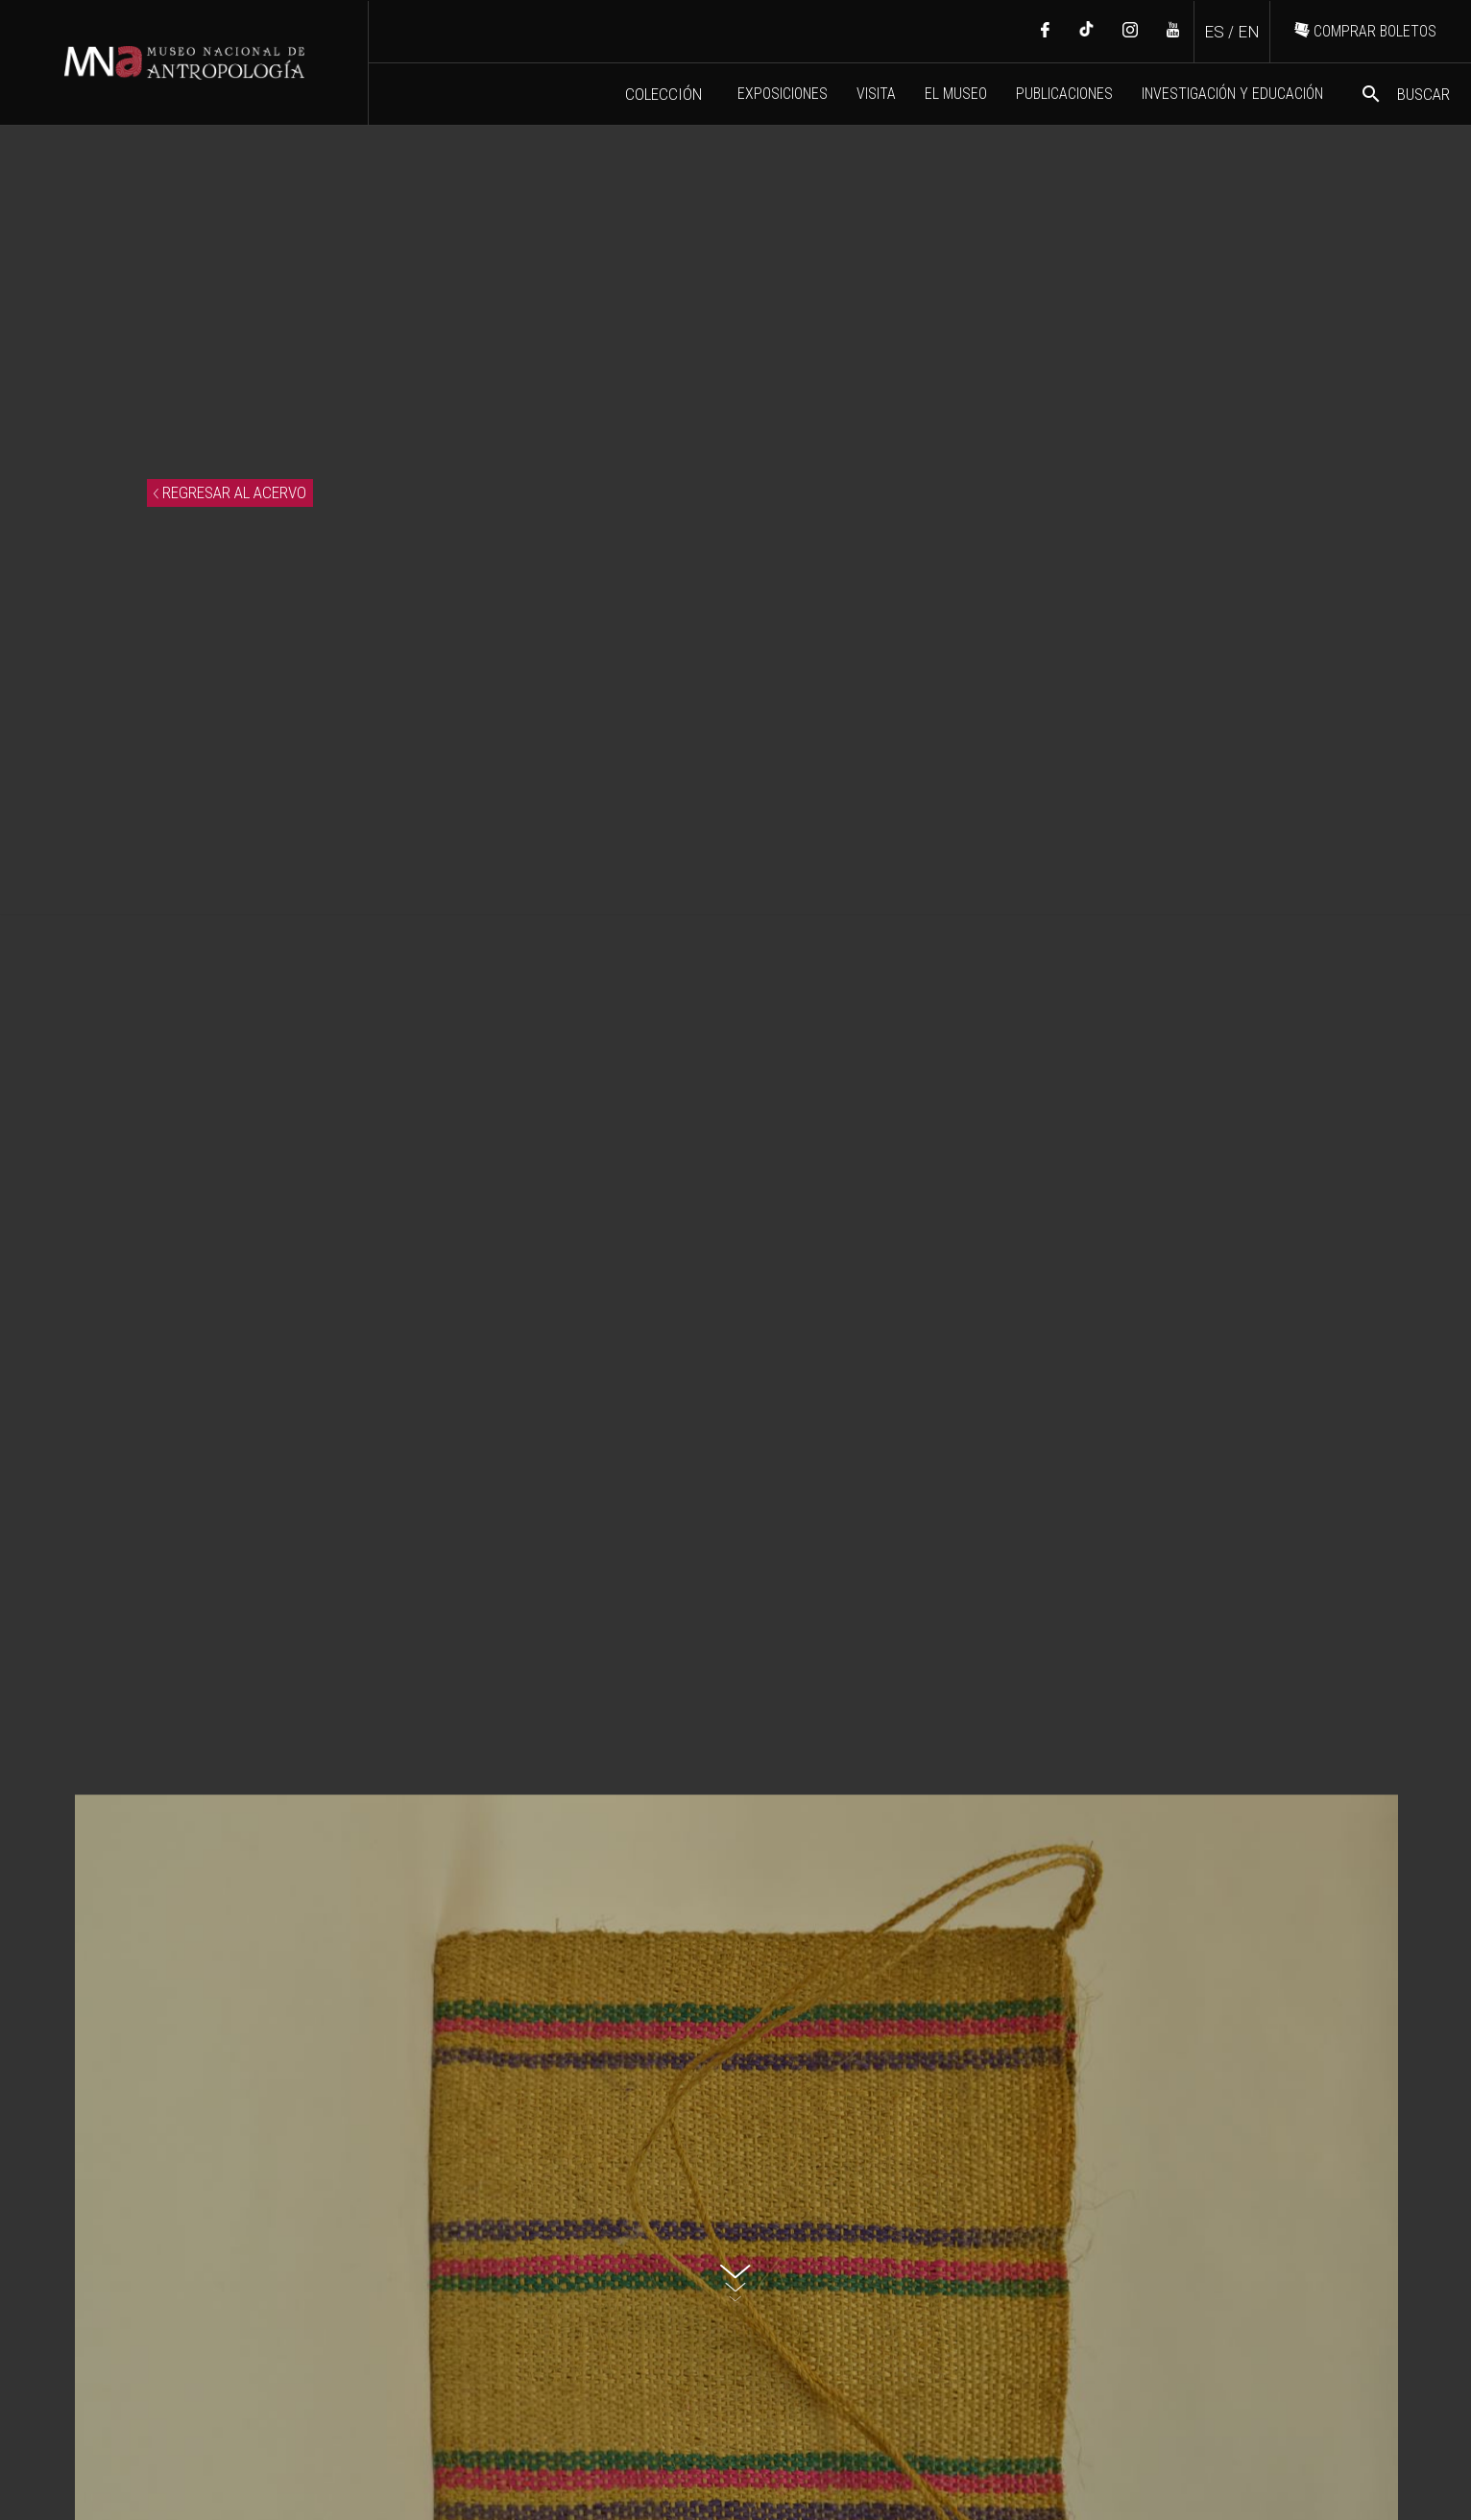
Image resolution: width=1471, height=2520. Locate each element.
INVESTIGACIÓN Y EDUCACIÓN (1232, 93)
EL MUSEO (956, 93)
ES (1214, 31)
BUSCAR (1405, 94)
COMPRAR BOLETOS (1365, 31)
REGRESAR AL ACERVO (230, 492)
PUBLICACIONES (1064, 93)
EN (1249, 31)
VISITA (876, 93)
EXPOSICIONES (782, 93)
